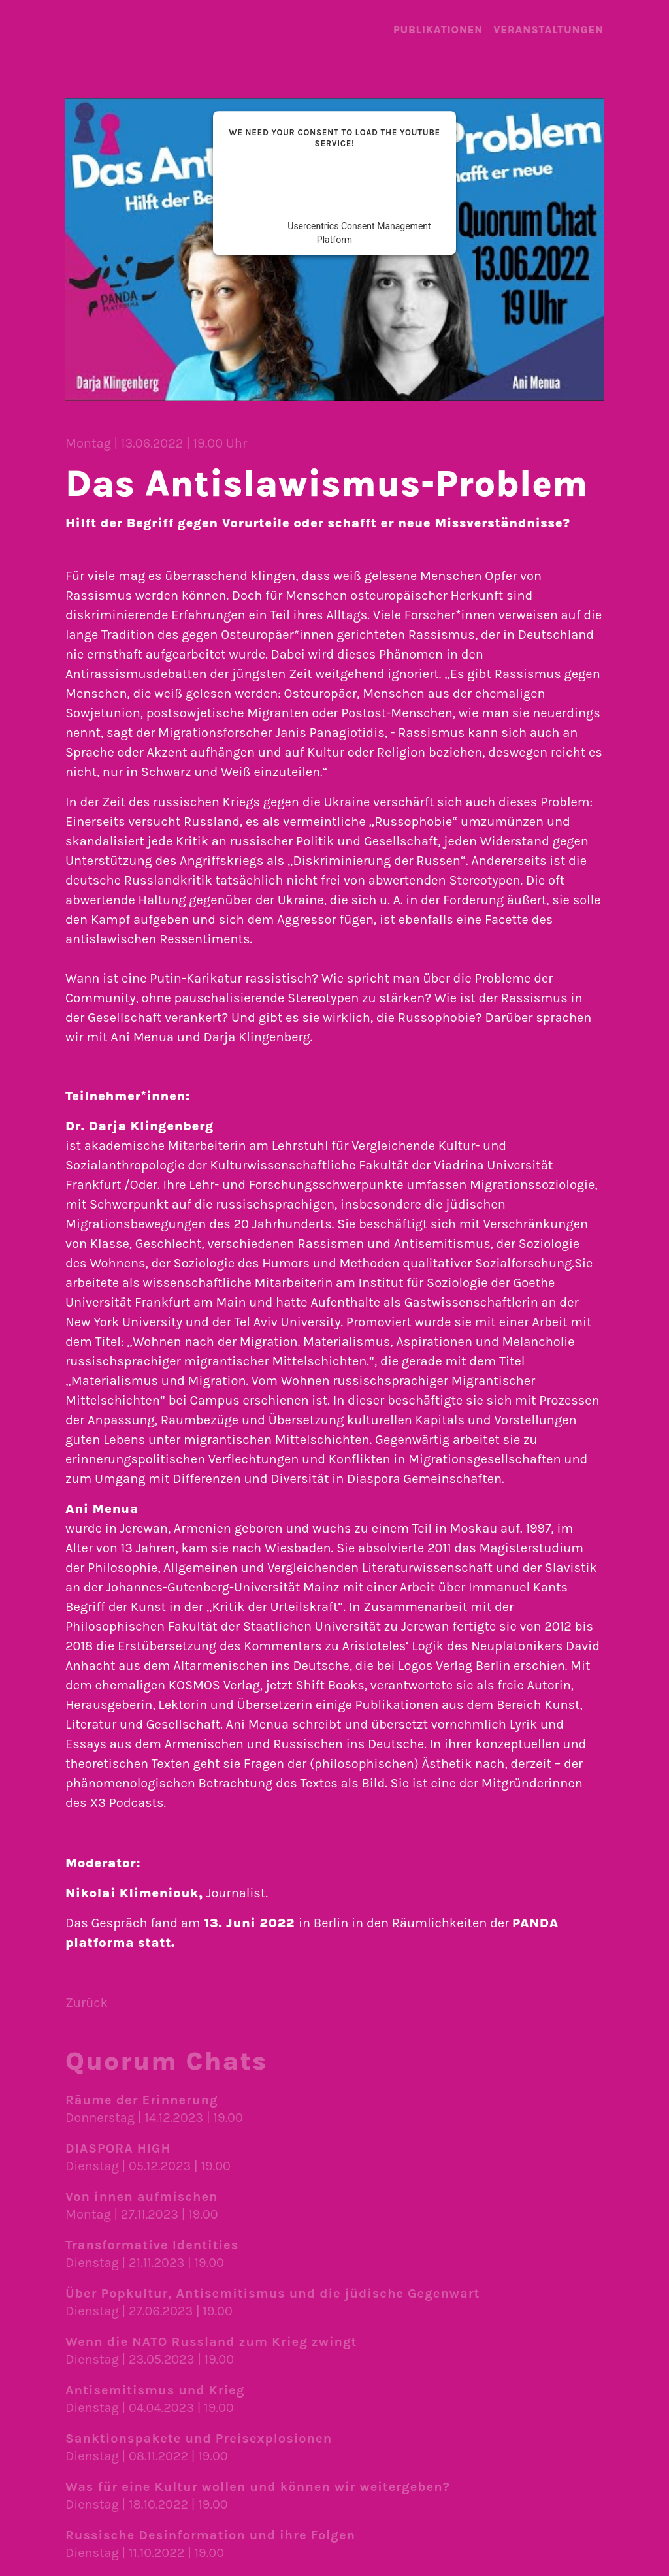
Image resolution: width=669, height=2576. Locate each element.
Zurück (86, 2002)
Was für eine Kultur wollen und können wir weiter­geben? (257, 2486)
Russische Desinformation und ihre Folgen (210, 2535)
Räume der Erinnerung (141, 2100)
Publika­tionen (438, 30)
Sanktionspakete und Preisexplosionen (198, 2438)
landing (39, 29)
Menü (635, 31)
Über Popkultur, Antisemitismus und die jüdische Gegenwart (272, 2293)
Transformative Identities (151, 2245)
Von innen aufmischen (141, 2196)
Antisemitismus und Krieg (154, 2390)
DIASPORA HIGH (118, 2148)
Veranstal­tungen (548, 30)
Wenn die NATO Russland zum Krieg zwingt (211, 2341)
